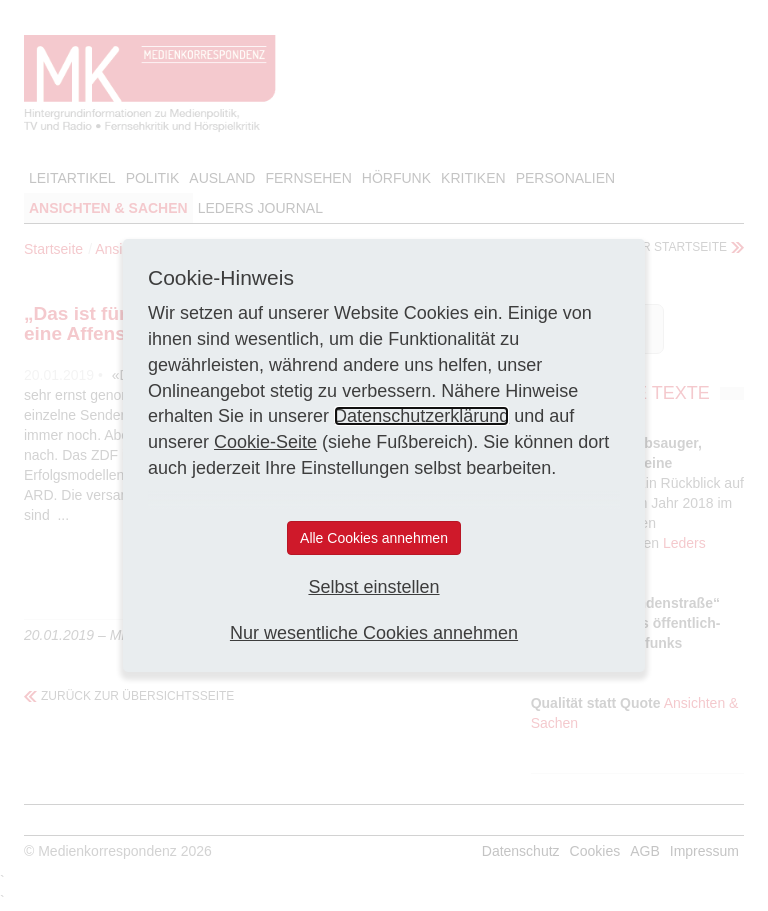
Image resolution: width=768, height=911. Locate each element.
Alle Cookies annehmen (374, 538)
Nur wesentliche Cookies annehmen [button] (374, 633)
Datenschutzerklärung (421, 416)
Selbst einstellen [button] (373, 587)
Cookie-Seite (265, 442)
